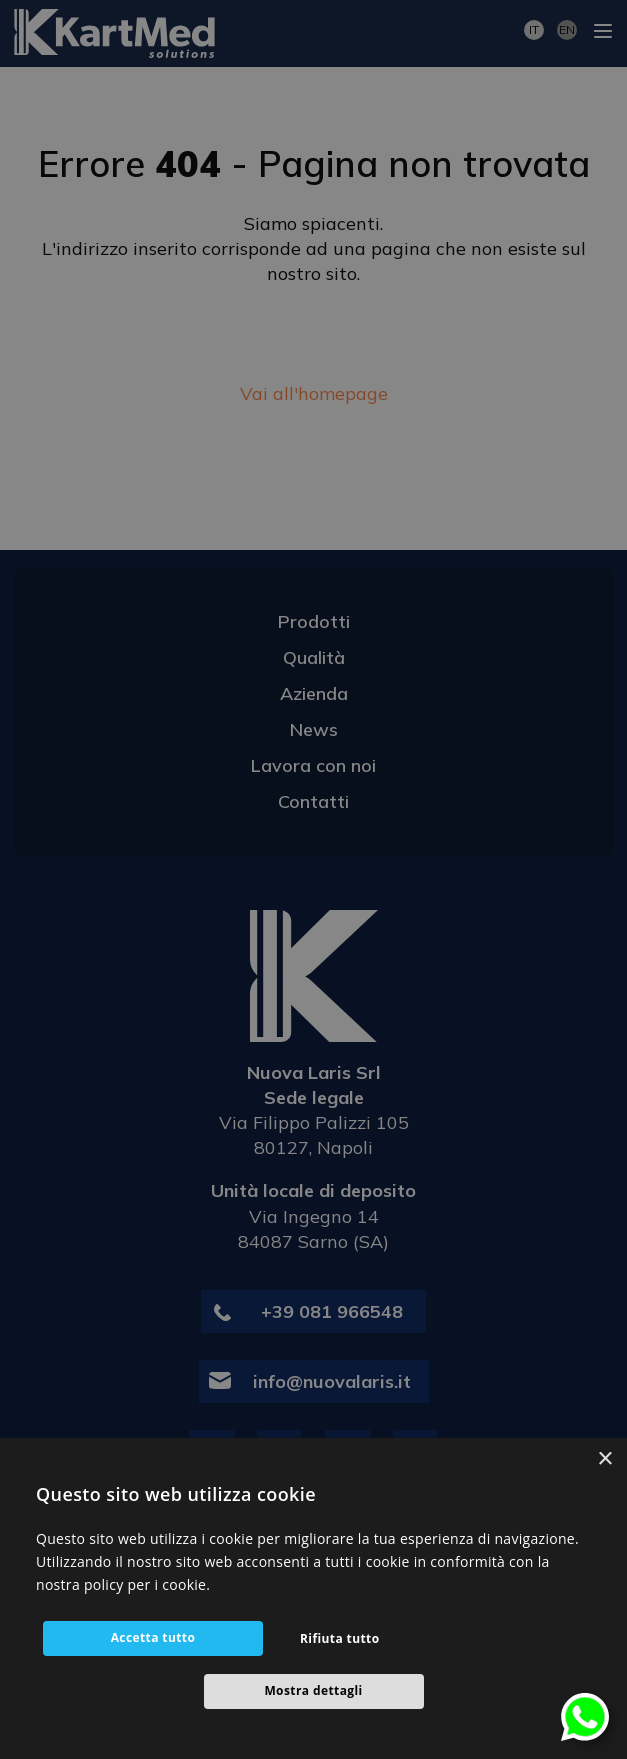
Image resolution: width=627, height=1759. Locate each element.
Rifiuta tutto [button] (340, 1638)
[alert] (313, 879)
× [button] (604, 1459)
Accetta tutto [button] (153, 1637)
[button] (313, 1691)
